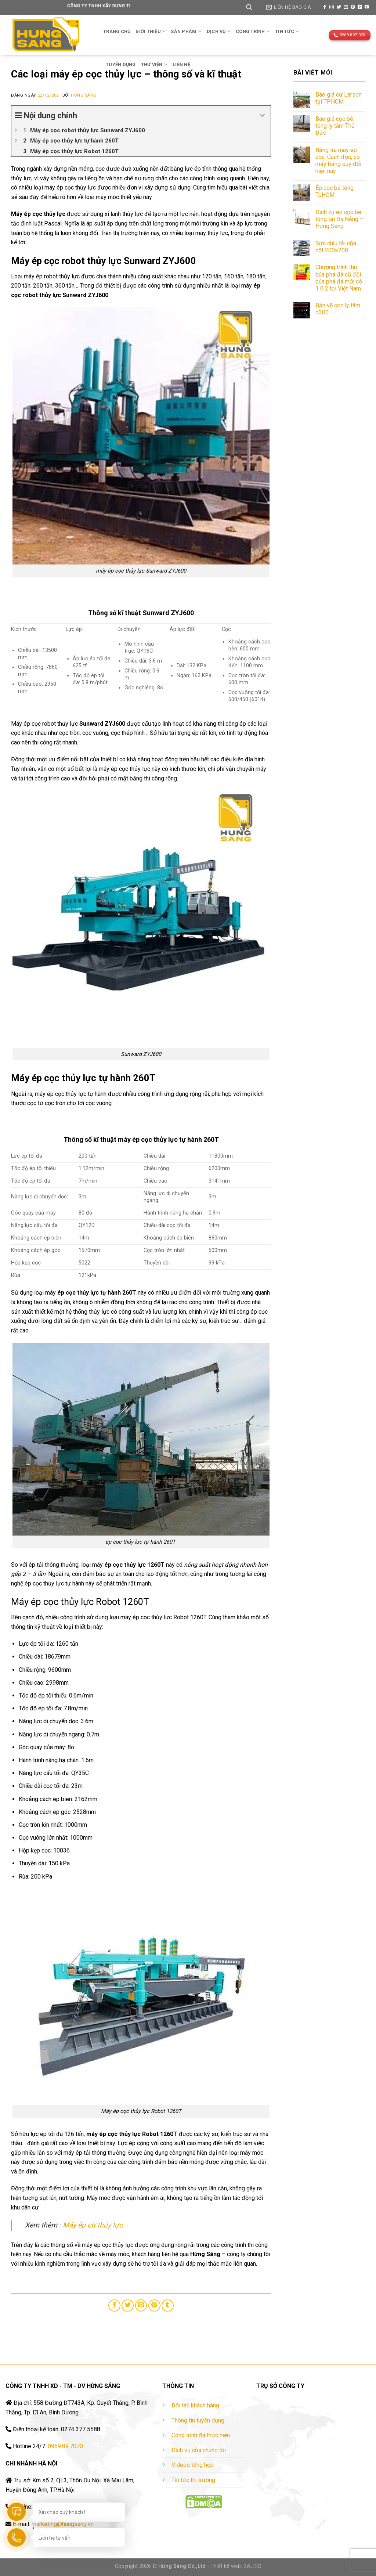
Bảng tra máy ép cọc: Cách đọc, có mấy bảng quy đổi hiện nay (338, 161)
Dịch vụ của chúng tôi (198, 2450)
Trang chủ (116, 31)
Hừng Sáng (84, 95)
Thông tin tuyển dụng (197, 2420)
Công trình (253, 31)
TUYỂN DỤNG (121, 64)
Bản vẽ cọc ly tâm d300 (337, 309)
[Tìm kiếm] (249, 7)
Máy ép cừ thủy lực (93, 2225)
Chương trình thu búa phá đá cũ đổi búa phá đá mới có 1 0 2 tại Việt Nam (338, 278)
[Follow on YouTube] (367, 7)
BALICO (252, 2566)
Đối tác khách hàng (195, 2405)
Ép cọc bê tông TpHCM (334, 191)
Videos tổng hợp (192, 2464)
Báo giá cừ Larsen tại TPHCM (338, 98)
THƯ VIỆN (154, 64)
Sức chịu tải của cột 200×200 (335, 247)
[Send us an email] (346, 7)
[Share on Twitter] (128, 2305)
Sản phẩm (186, 31)
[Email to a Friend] (141, 2305)
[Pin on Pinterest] (154, 2305)
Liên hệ (181, 64)
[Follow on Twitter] (339, 7)
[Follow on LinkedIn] (360, 7)
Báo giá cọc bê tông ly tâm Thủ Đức (335, 125)
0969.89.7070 (65, 2446)
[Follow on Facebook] (324, 7)
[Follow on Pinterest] (353, 7)
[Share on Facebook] (114, 2305)
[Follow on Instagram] (331, 7)
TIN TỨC (287, 31)
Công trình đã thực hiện (200, 2435)
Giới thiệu (150, 31)
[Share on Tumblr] (168, 2305)
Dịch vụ (219, 31)
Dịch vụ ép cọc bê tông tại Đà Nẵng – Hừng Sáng (339, 219)
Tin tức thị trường (193, 2479)
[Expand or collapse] (262, 115)
